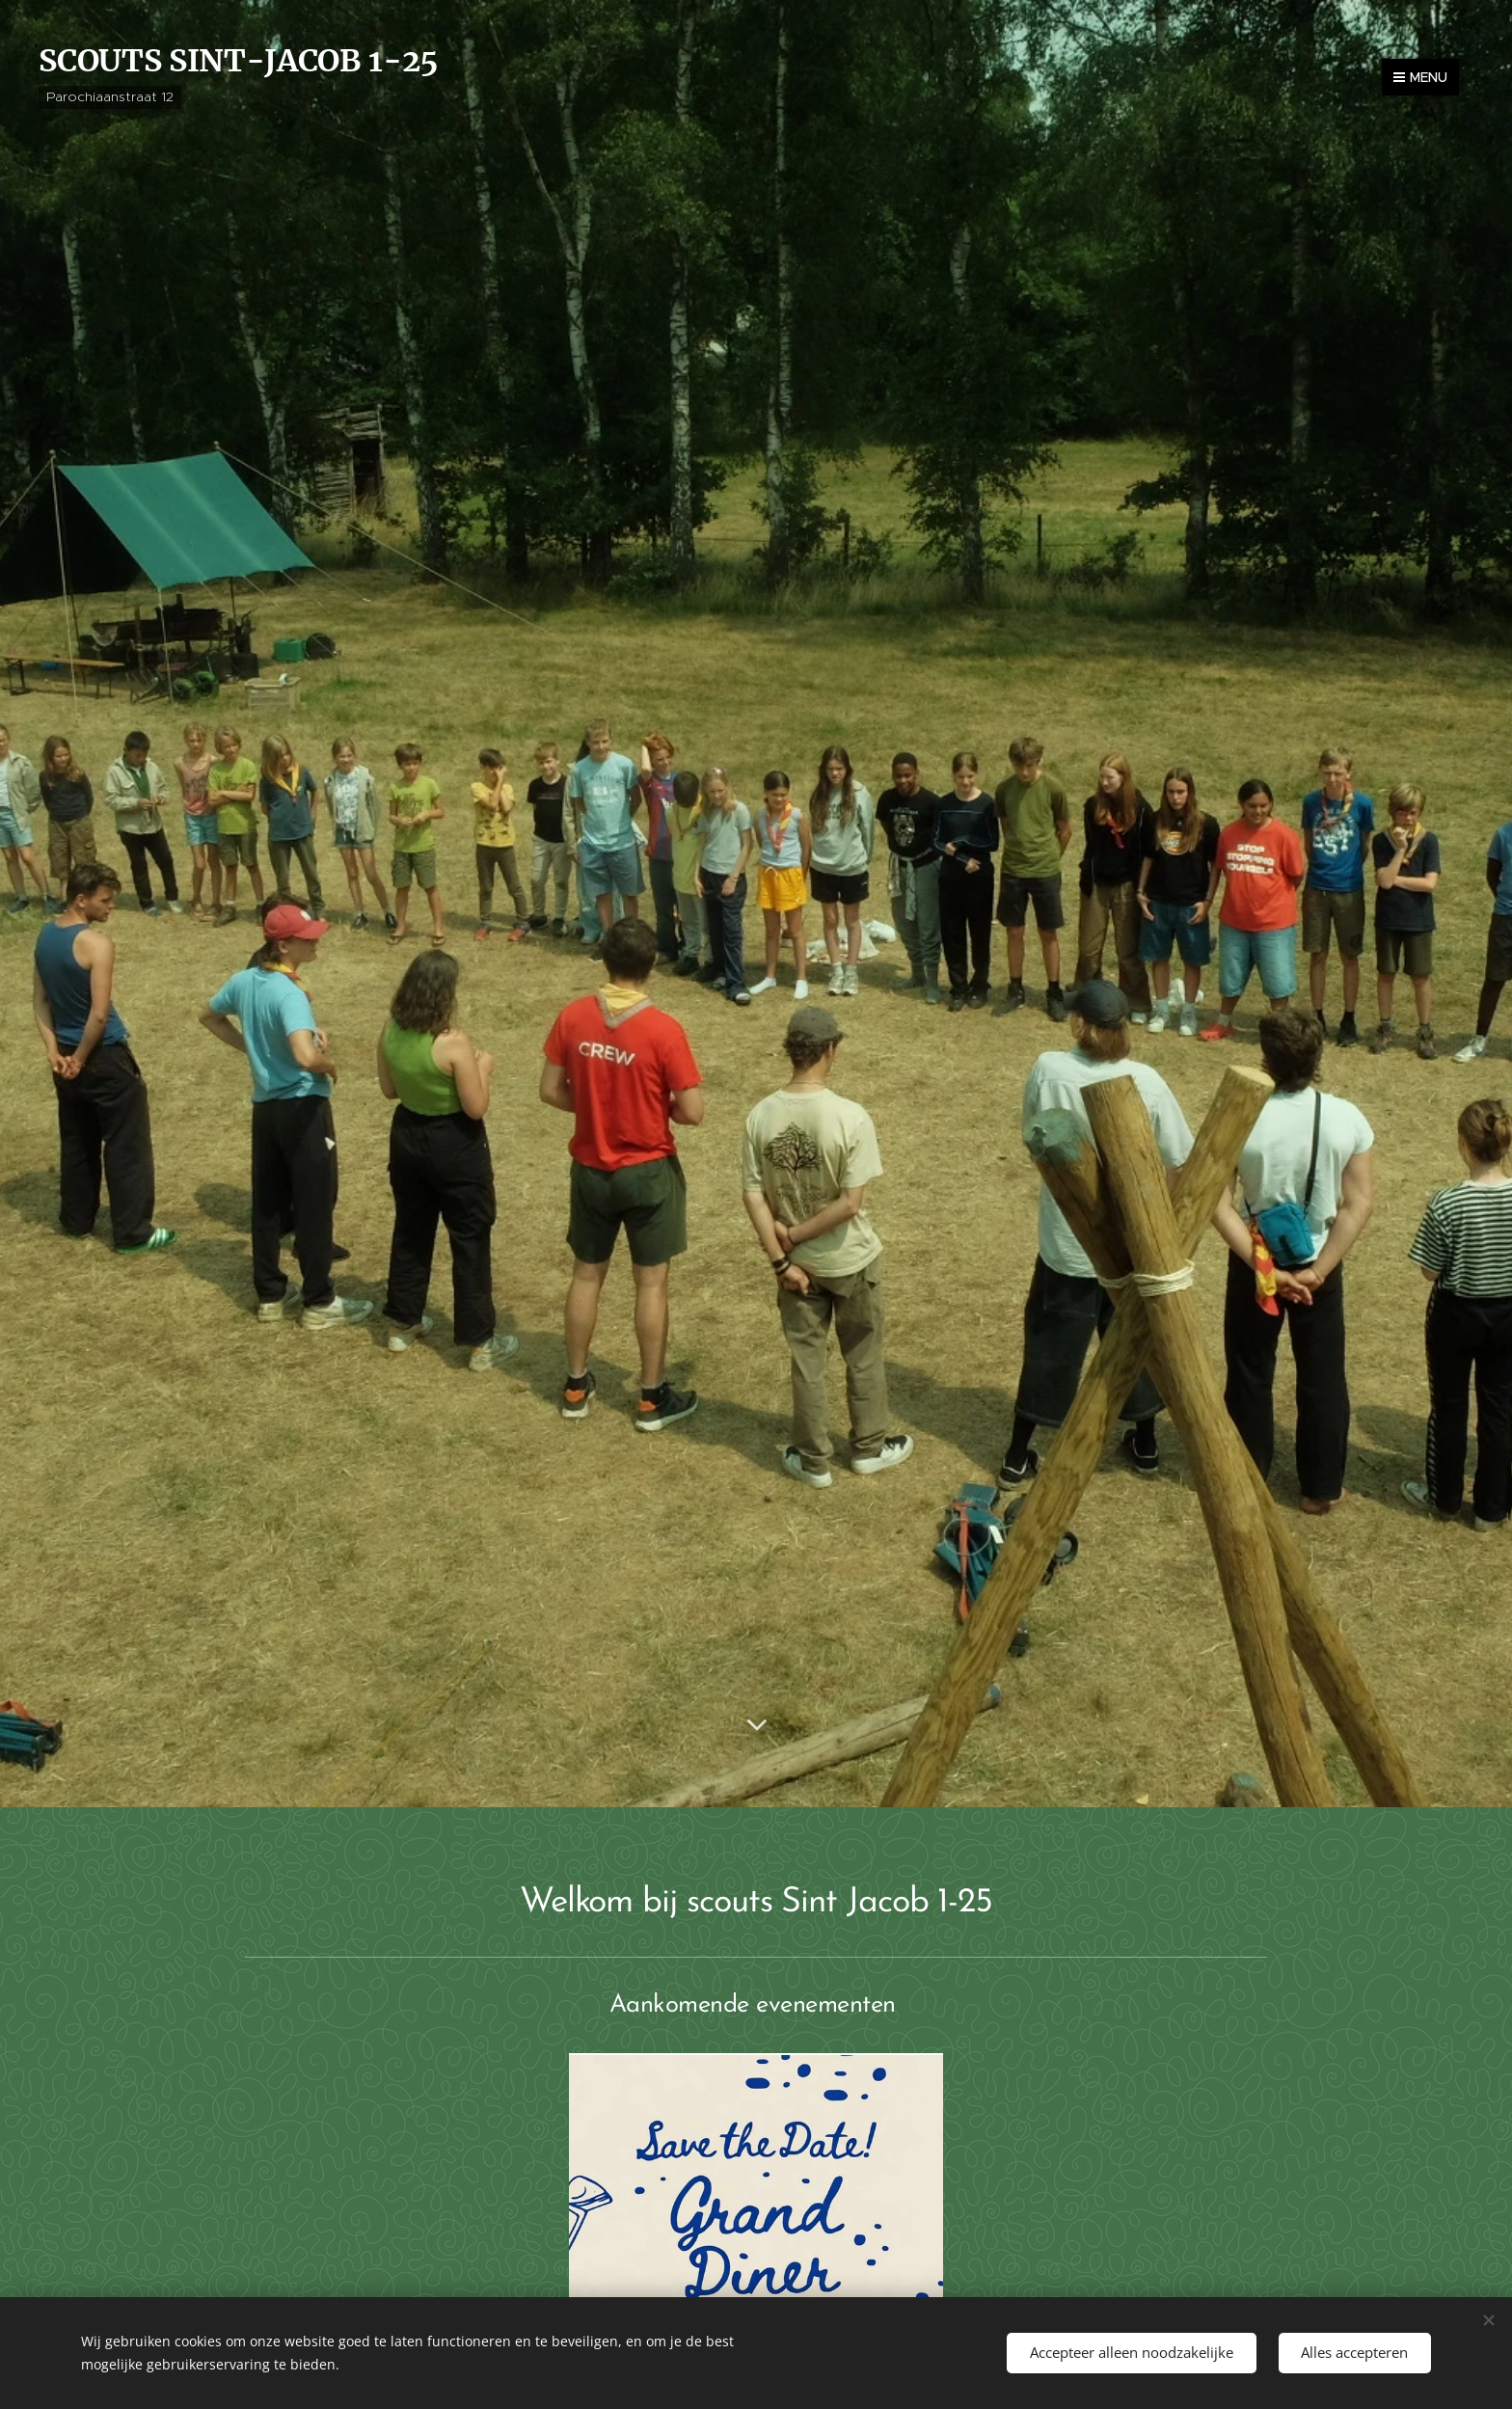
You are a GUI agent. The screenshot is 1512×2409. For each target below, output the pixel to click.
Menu (1420, 77)
